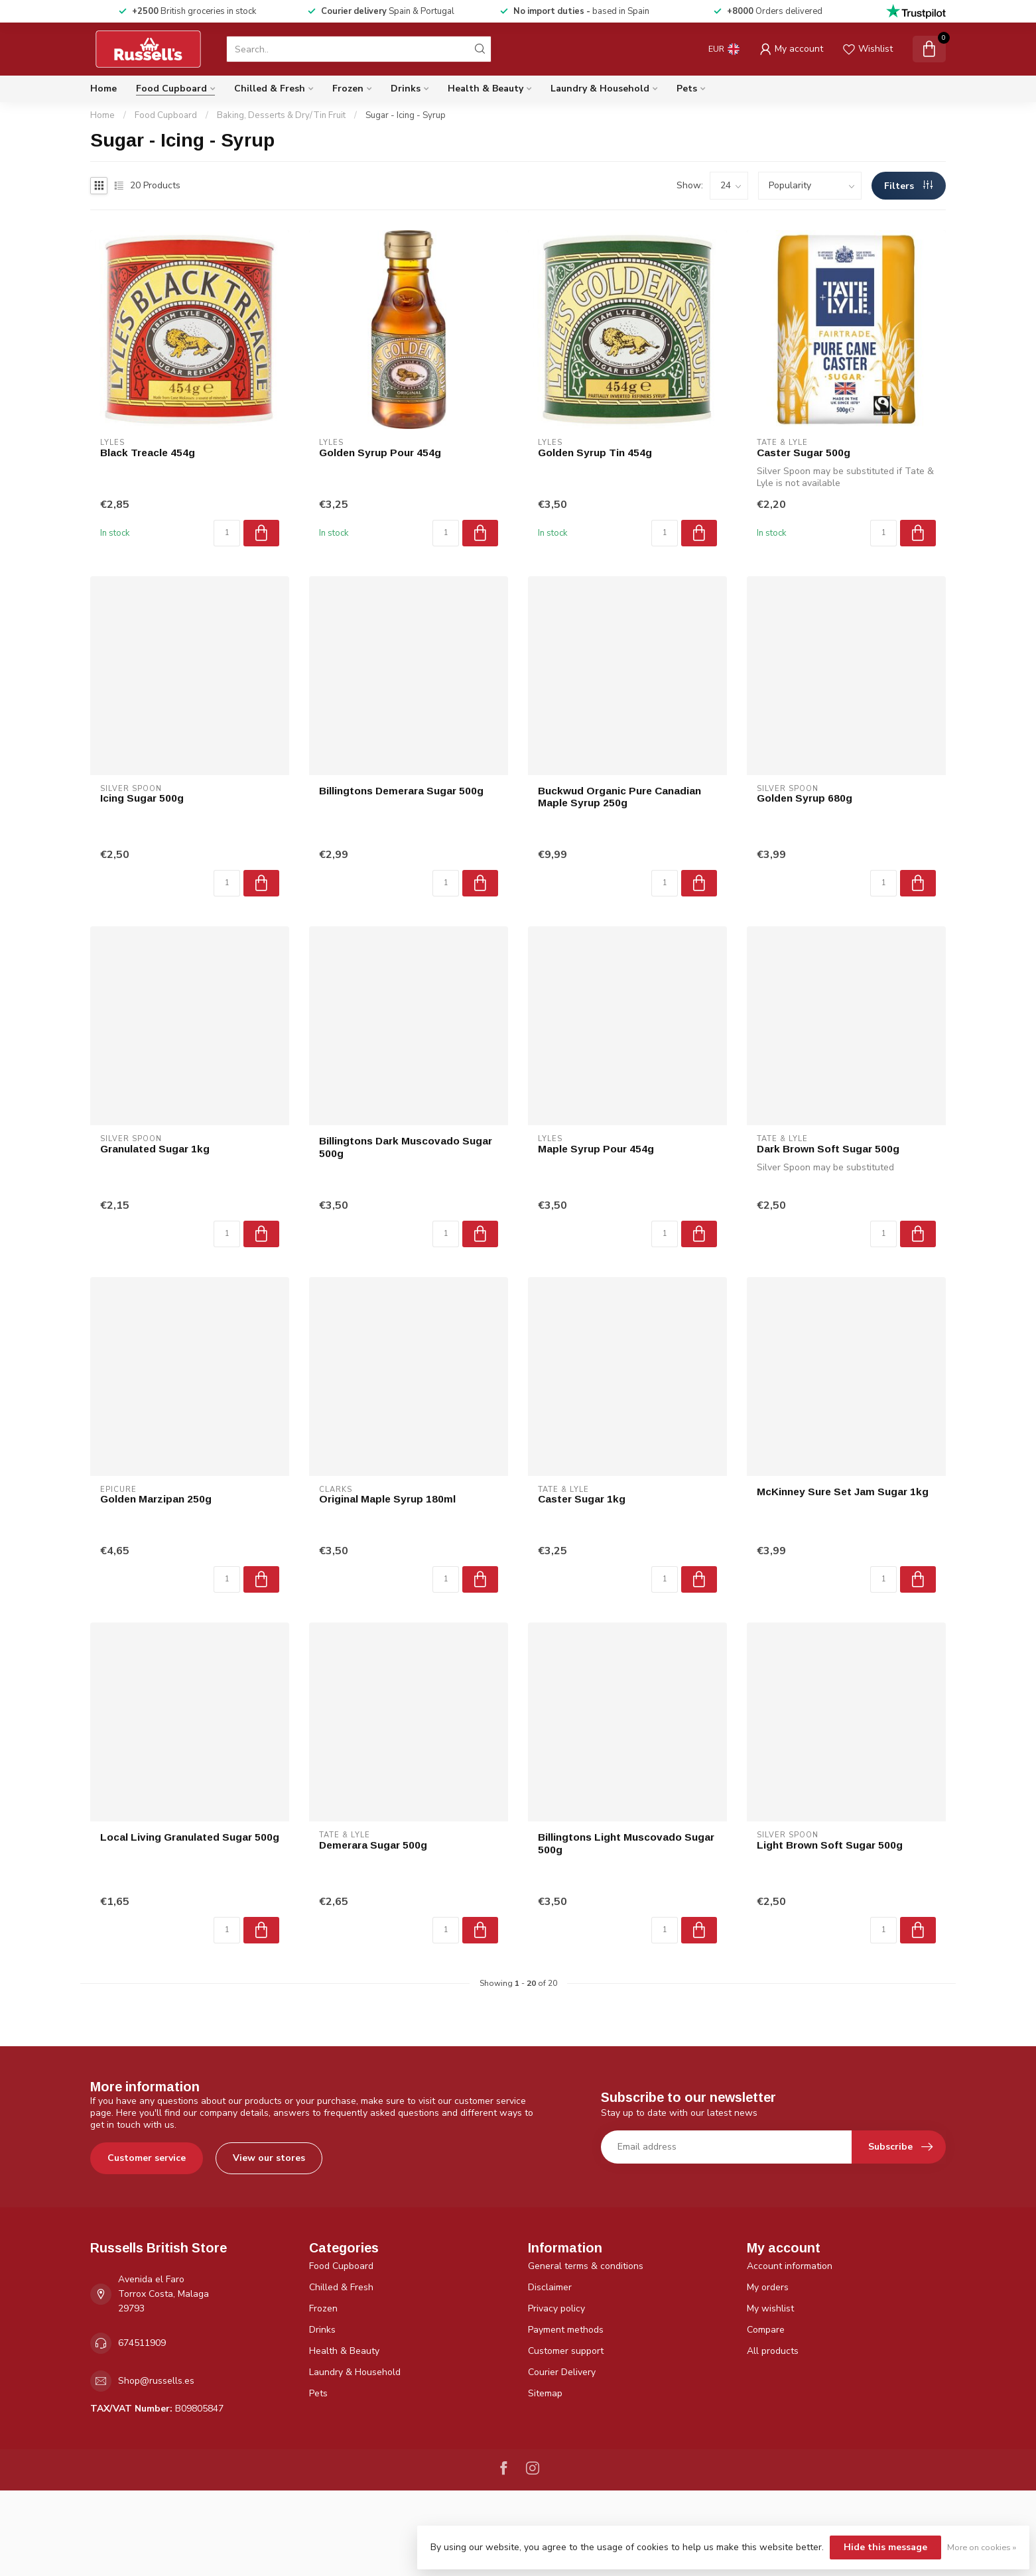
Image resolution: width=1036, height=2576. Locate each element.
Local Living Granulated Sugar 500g (189, 1837)
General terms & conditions (585, 2266)
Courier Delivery (562, 2372)
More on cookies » (981, 2547)
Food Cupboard (171, 88)
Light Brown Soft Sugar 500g (830, 1845)
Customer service (146, 2158)
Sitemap (545, 2393)
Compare (766, 2329)
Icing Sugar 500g (142, 798)
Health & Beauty (485, 88)
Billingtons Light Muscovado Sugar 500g (626, 1843)
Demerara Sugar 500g (373, 1845)
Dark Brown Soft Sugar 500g (828, 1148)
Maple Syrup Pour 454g (596, 1148)
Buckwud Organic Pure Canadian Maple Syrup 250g (619, 796)
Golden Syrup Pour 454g (380, 452)
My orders (768, 2287)
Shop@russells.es (156, 2380)
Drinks (406, 88)
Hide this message (885, 2547)
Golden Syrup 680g (804, 798)
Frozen (347, 88)
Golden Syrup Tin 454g (595, 452)
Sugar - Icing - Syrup (405, 115)
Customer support (566, 2351)
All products (773, 2351)
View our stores (269, 2158)
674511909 (142, 2343)
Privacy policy (556, 2308)
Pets (687, 88)
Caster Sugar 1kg (581, 1498)
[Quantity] (227, 533)
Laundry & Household (599, 88)
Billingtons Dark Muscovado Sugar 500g (405, 1146)
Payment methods (566, 2329)
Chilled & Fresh (269, 88)
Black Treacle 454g (147, 452)
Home (103, 88)
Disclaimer (550, 2287)
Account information (789, 2266)
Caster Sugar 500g (803, 452)
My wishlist (770, 2308)
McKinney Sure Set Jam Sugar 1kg (843, 1491)
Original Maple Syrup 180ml (387, 1498)
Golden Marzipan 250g (156, 1498)
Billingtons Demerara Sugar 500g (401, 790)
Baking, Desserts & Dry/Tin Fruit (281, 115)
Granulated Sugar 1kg (155, 1148)
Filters (908, 186)
